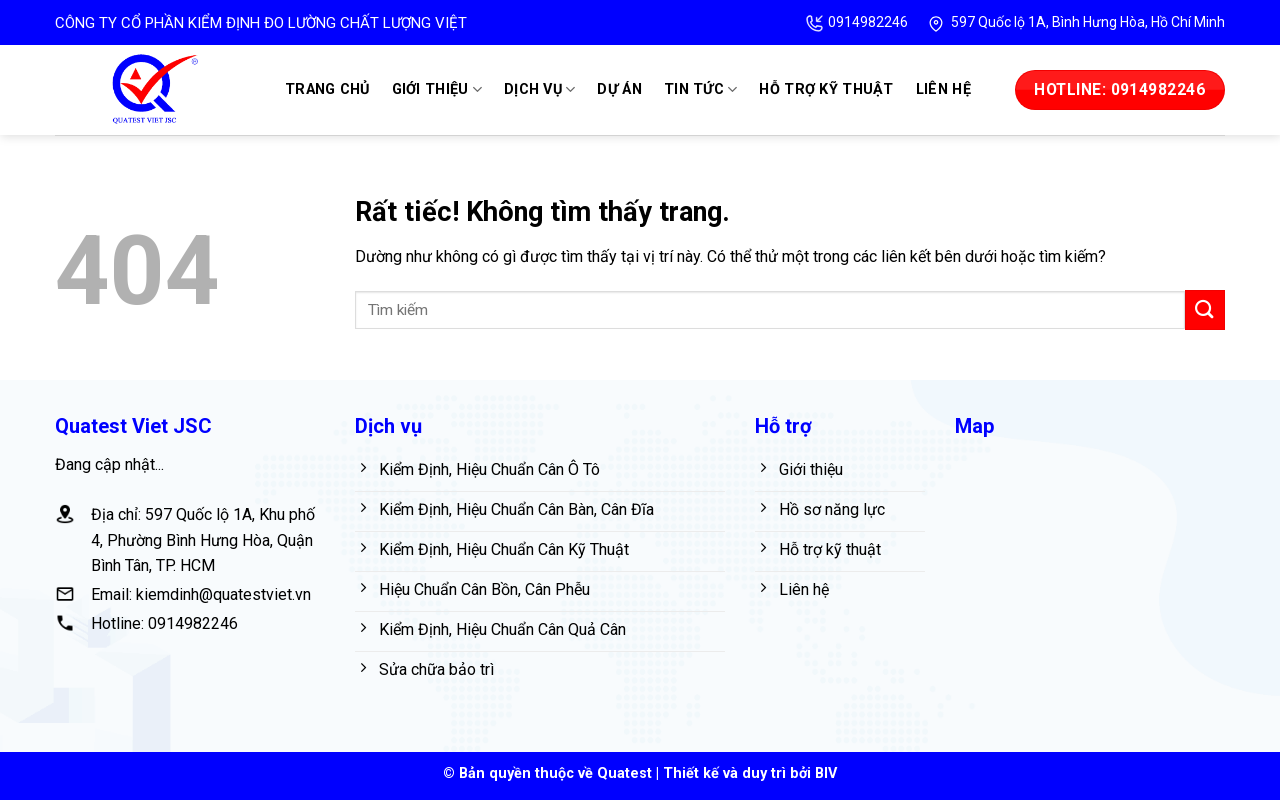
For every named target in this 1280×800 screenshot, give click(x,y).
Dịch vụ (540, 89)
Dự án (619, 89)
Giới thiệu (437, 89)
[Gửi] (1205, 309)
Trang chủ (327, 89)
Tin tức (701, 89)
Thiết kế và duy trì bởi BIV (750, 773)
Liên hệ (943, 89)
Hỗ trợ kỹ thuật (826, 89)
